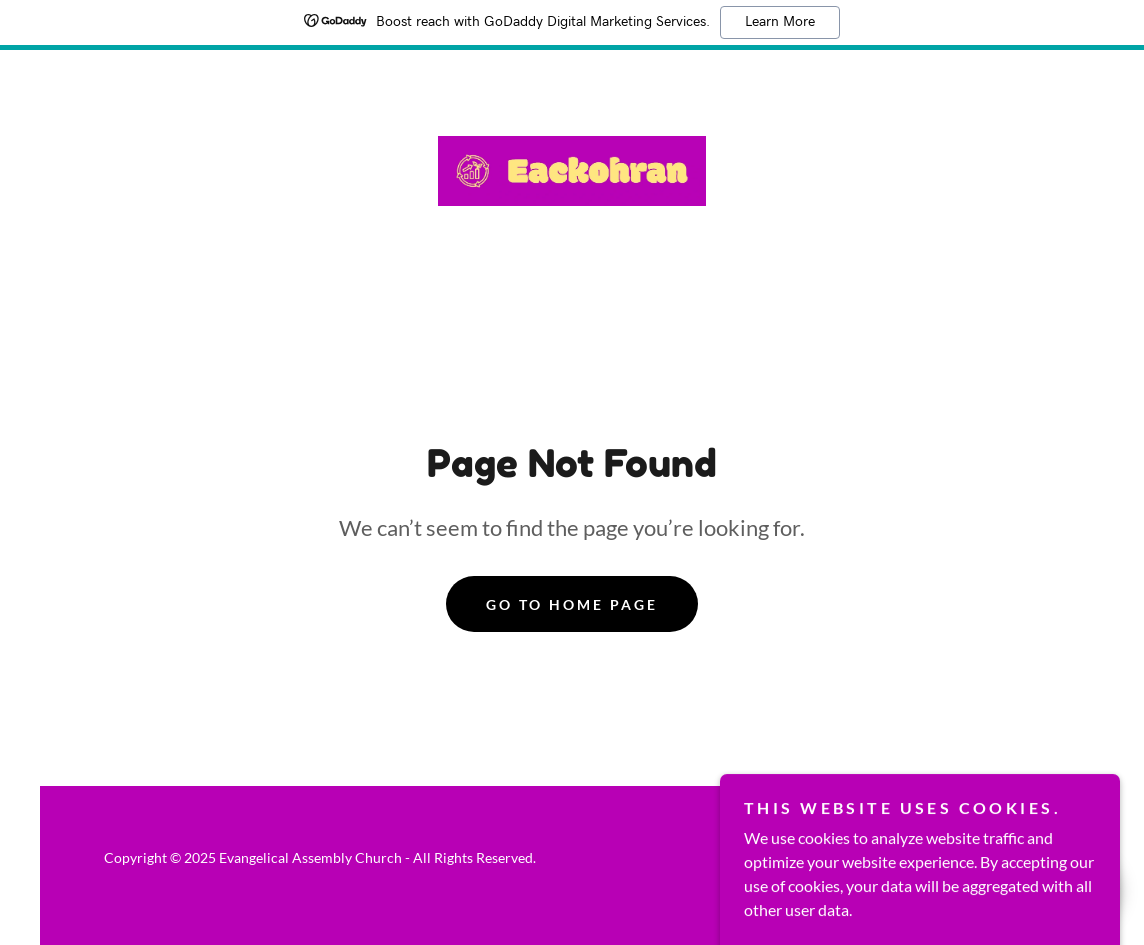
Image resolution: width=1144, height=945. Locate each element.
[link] (572, 168)
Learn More (780, 22)
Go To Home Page (572, 604)
